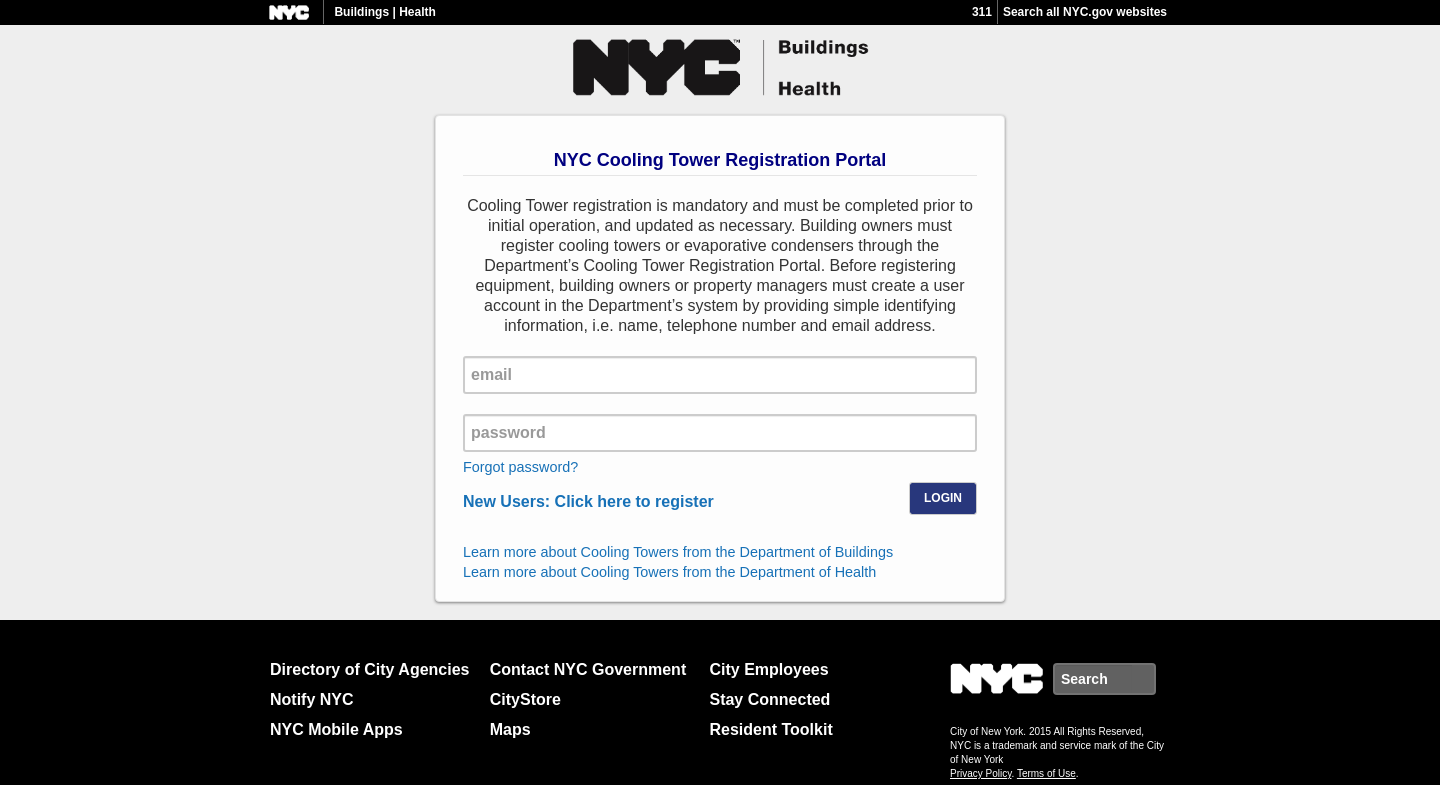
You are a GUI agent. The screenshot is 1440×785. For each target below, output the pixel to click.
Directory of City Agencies (369, 669)
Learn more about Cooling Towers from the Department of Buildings (678, 552)
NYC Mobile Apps (336, 729)
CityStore (525, 699)
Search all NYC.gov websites (1085, 12)
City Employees (768, 669)
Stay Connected (769, 699)
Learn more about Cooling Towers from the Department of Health (669, 572)
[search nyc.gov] (1092, 679)
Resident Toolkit (770, 729)
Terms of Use (1046, 773)
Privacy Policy (981, 773)
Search (1155, 679)
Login (943, 498)
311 (982, 12)
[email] (720, 375)
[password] (720, 433)
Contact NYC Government (588, 669)
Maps (510, 729)
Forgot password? (520, 467)
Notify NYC (312, 699)
